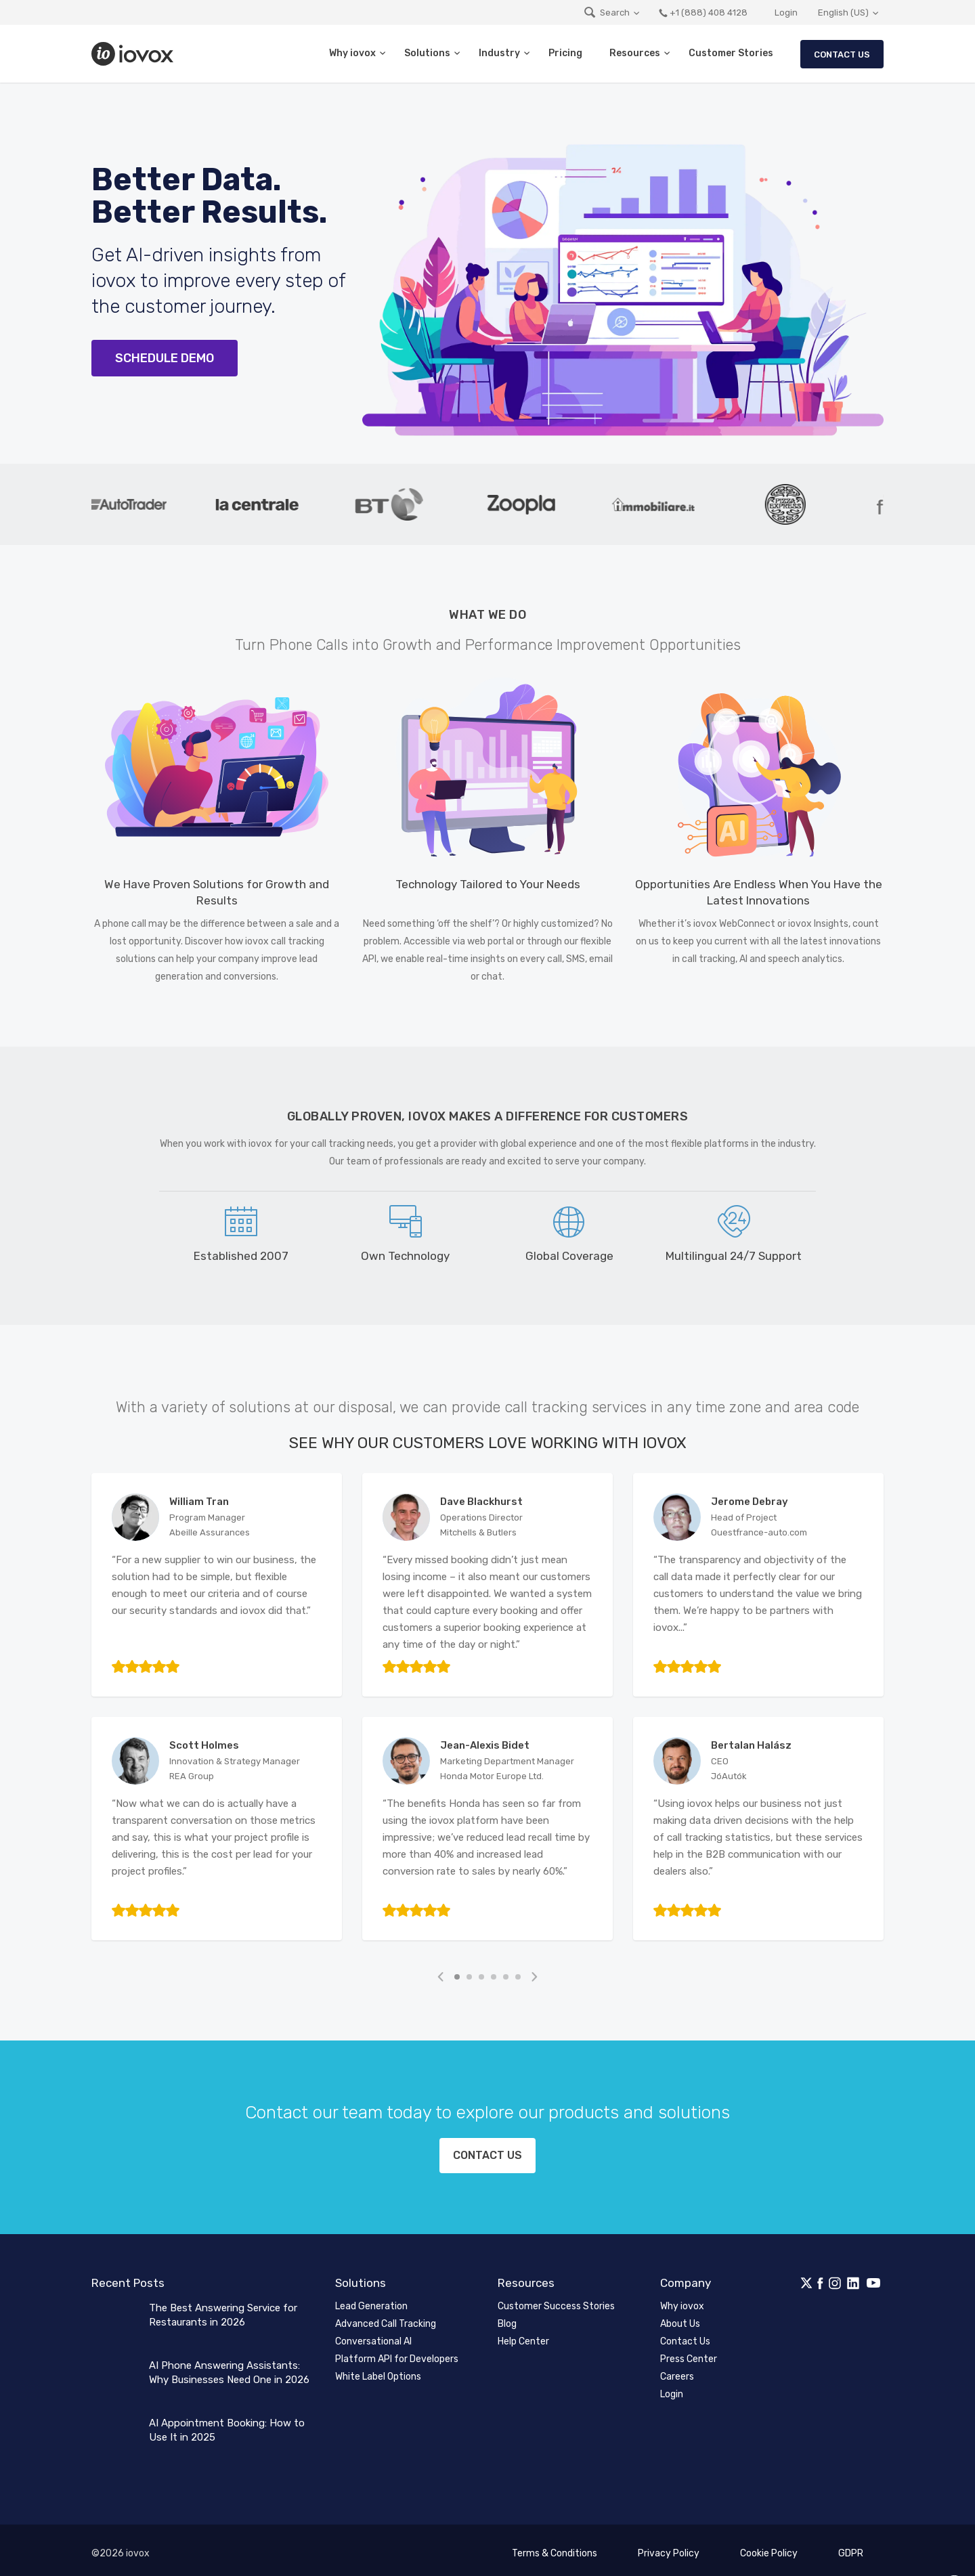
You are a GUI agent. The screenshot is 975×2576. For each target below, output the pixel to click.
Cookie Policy (769, 2546)
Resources (634, 53)
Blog (507, 2317)
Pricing (565, 53)
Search (606, 12)
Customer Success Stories (556, 2299)
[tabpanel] (136, 504)
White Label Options (378, 2370)
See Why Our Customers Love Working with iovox (488, 1442)
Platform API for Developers (396, 2352)
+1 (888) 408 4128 (703, 12)
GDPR (850, 2546)
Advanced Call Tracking (385, 2317)
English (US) (843, 12)
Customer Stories (731, 53)
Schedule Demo (164, 358)
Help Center (523, 2334)
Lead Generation (371, 2299)
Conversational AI (373, 2334)
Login (786, 12)
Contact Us (842, 54)
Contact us (488, 2152)
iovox (134, 54)
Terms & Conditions (554, 2546)
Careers (677, 2370)
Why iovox (352, 53)
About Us (680, 2317)
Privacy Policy (668, 2546)
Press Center (688, 2352)
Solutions (427, 53)
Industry (499, 53)
